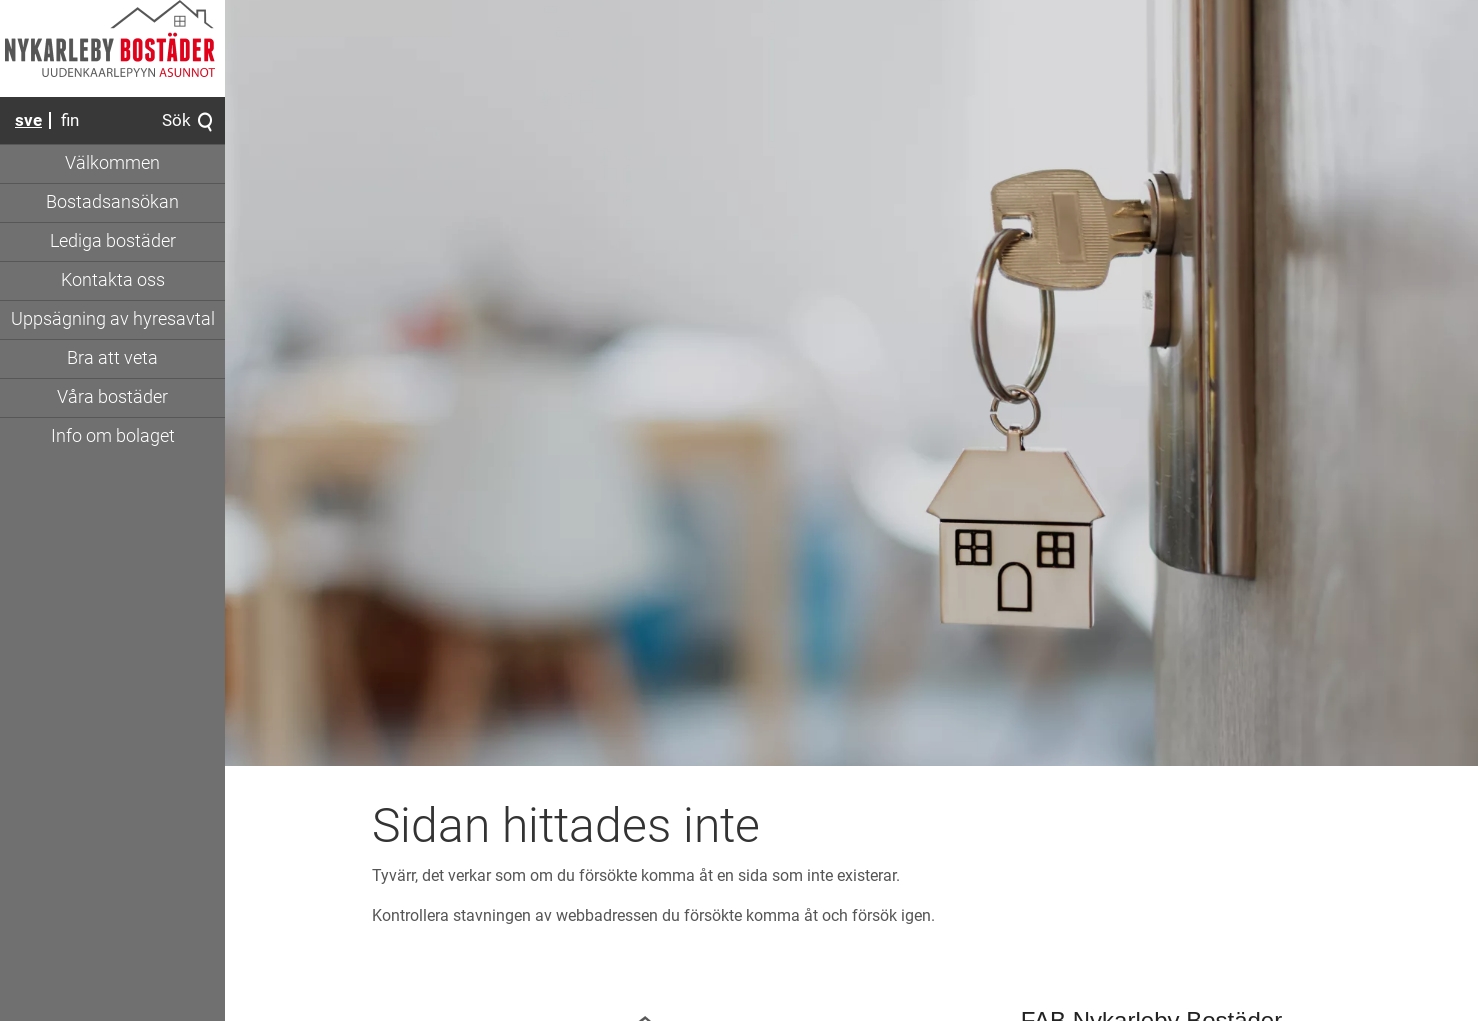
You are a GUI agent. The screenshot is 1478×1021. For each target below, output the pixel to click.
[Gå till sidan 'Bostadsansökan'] (112, 203)
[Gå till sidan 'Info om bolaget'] (112, 437)
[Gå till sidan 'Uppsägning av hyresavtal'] (112, 320)
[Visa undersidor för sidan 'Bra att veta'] (112, 359)
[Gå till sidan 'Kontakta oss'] (112, 281)
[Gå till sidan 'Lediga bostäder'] (112, 242)
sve (28, 120)
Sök (188, 122)
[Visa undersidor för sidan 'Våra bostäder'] (112, 398)
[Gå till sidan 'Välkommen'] (112, 164)
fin (70, 120)
